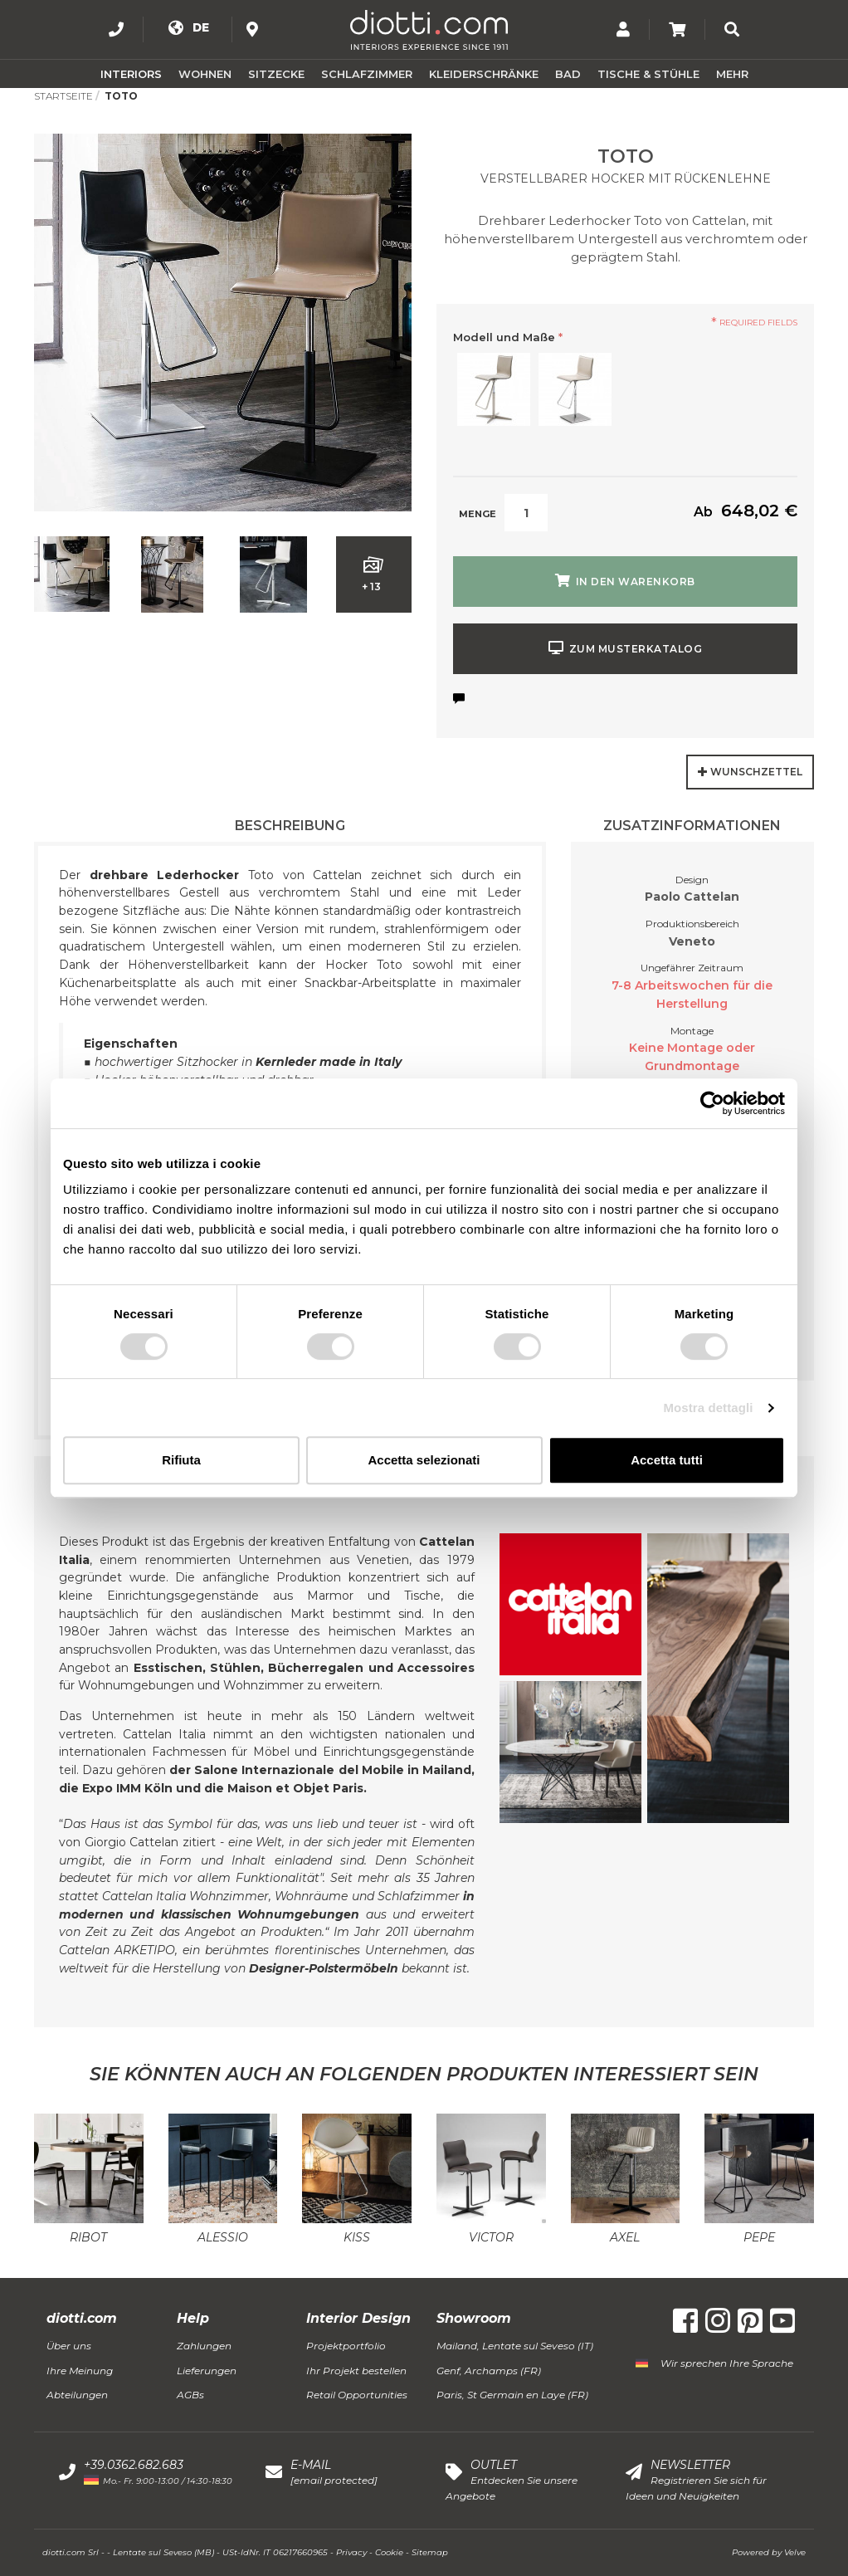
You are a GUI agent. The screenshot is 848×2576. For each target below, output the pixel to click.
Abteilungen (77, 2394)
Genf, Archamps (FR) (488, 2370)
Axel (625, 2237)
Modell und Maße (508, 337)
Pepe (759, 2237)
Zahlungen (204, 2345)
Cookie (389, 2552)
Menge (477, 514)
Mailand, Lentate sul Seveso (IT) (514, 2345)
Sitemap (430, 2552)
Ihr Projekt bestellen (356, 2370)
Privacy (351, 2552)
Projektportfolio (346, 2345)
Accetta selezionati (424, 1460)
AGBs (190, 2394)
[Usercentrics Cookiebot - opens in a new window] (712, 1103)
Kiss (357, 2237)
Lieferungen (206, 2370)
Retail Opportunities (356, 2394)
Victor (491, 2237)
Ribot (88, 2237)
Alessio (222, 2237)
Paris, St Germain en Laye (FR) (512, 2394)
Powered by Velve (769, 2552)
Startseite (63, 96)
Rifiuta (181, 1460)
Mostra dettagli (708, 1407)
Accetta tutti (667, 1460)
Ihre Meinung (79, 2370)
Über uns (68, 2345)
